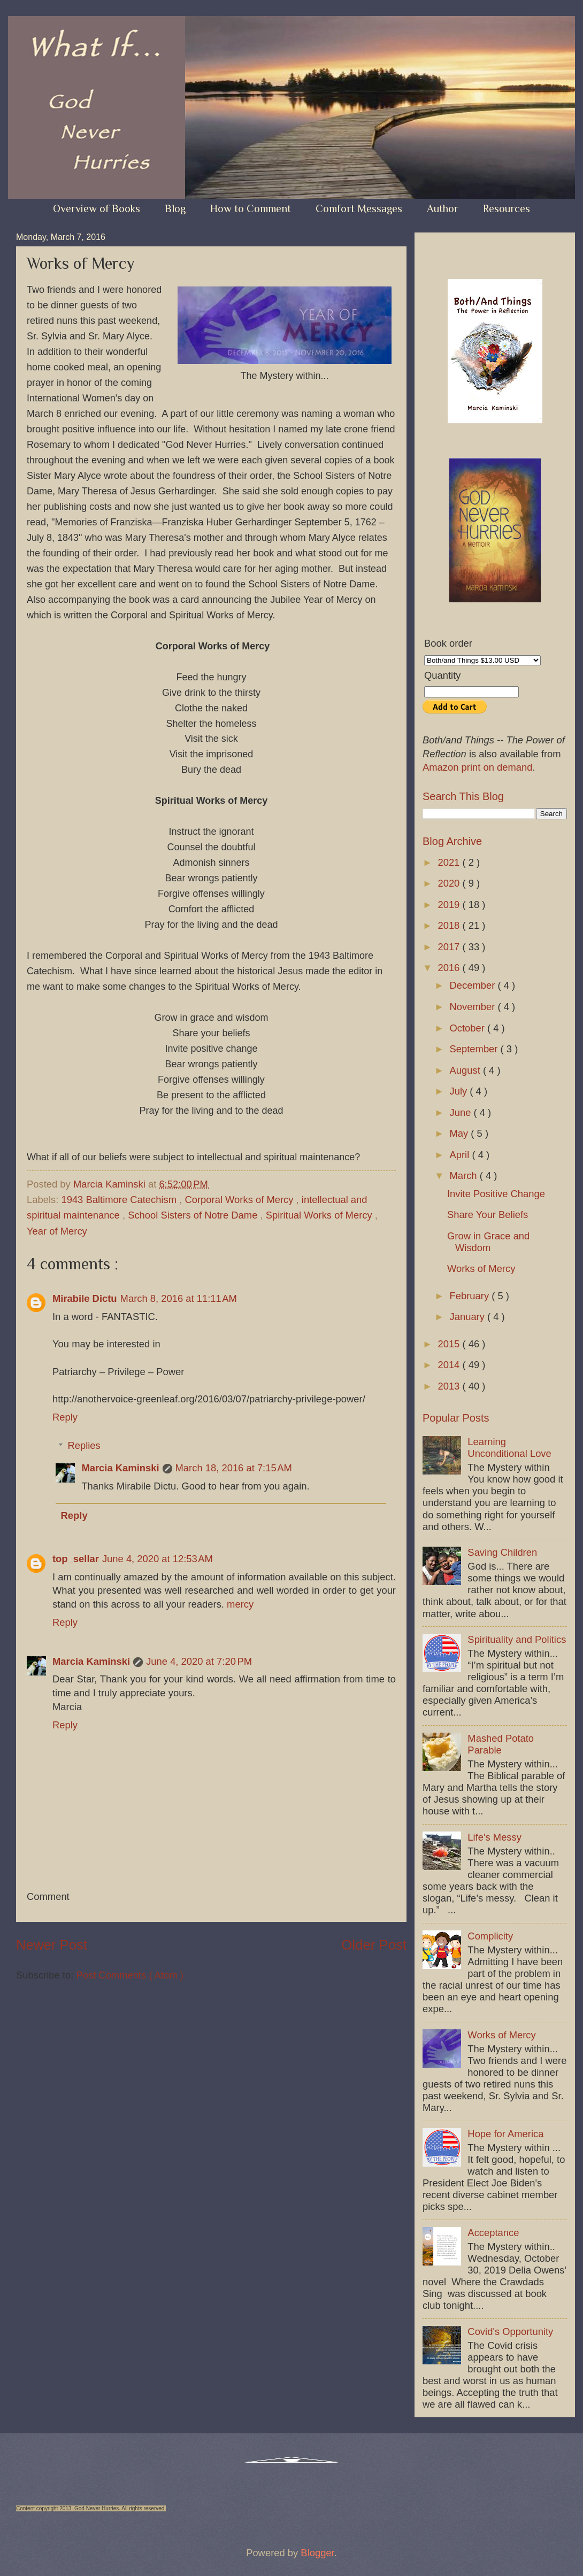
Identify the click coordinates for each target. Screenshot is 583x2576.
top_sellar (75, 1558)
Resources (506, 208)
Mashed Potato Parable (500, 1744)
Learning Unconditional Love (509, 1447)
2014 (450, 1364)
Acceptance (493, 2232)
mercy (240, 1604)
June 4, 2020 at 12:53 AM (157, 1558)
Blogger (317, 2552)
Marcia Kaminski (120, 1467)
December (474, 985)
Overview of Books (96, 208)
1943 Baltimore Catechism (120, 1199)
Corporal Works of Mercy (240, 1199)
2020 (450, 883)
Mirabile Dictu (84, 1298)
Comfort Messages (359, 208)
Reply (65, 1417)
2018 (450, 925)
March (465, 1175)
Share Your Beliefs (487, 1214)
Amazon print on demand (478, 767)
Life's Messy (494, 1837)
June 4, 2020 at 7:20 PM (199, 1661)
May (460, 1133)
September (475, 1048)
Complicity (490, 1936)
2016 (450, 967)
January (469, 1316)
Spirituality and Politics (516, 1639)
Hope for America (505, 2133)
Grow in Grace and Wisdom (488, 1241)
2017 (450, 946)
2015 (450, 1343)
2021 (450, 862)
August (466, 1070)
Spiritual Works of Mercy (320, 1215)
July (460, 1091)
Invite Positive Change (496, 1193)
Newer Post (51, 1944)
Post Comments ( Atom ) (129, 1975)
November (474, 1006)
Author (442, 208)
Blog (175, 208)
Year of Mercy (57, 1231)
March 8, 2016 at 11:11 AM (178, 1298)
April (461, 1154)
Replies (83, 1445)
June (462, 1112)
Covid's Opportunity (510, 2331)
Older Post (373, 1944)
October (469, 1028)
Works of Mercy (481, 1268)
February (471, 1295)
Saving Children (502, 1552)
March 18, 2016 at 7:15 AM (233, 1467)
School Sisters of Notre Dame (194, 1215)
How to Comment (250, 208)
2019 (450, 904)
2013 (450, 1386)
